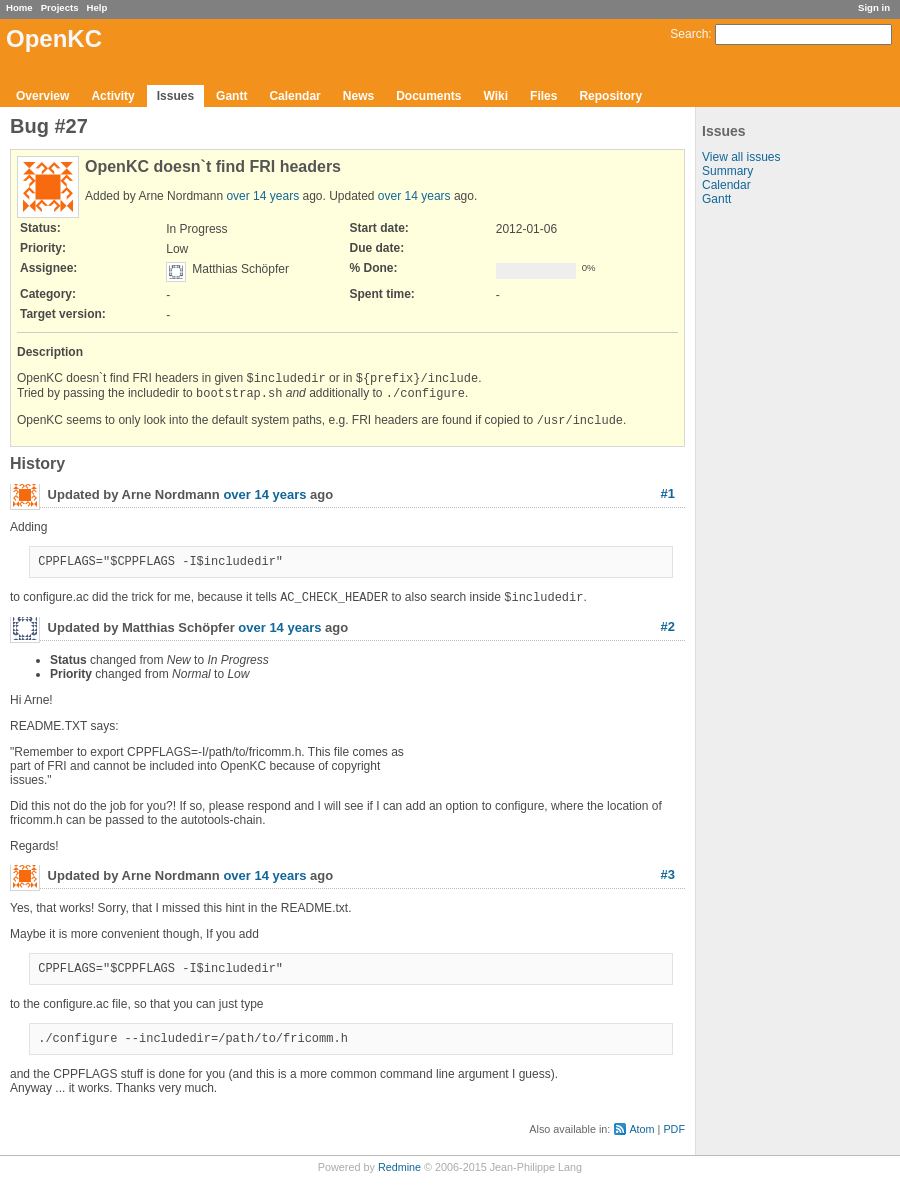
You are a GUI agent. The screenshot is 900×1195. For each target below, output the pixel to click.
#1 (668, 499)
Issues (175, 96)
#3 (668, 885)
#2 (668, 637)
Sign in (874, 7)
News (358, 96)
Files (543, 96)
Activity (112, 96)
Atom (641, 1146)
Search (689, 34)
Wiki (496, 96)
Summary (727, 171)
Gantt (231, 96)
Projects (60, 7)
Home (19, 7)
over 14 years (262, 196)
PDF (674, 1146)
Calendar (294, 96)
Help (97, 7)
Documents (428, 96)
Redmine (399, 1184)
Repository (610, 96)
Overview (42, 96)
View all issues (741, 157)
